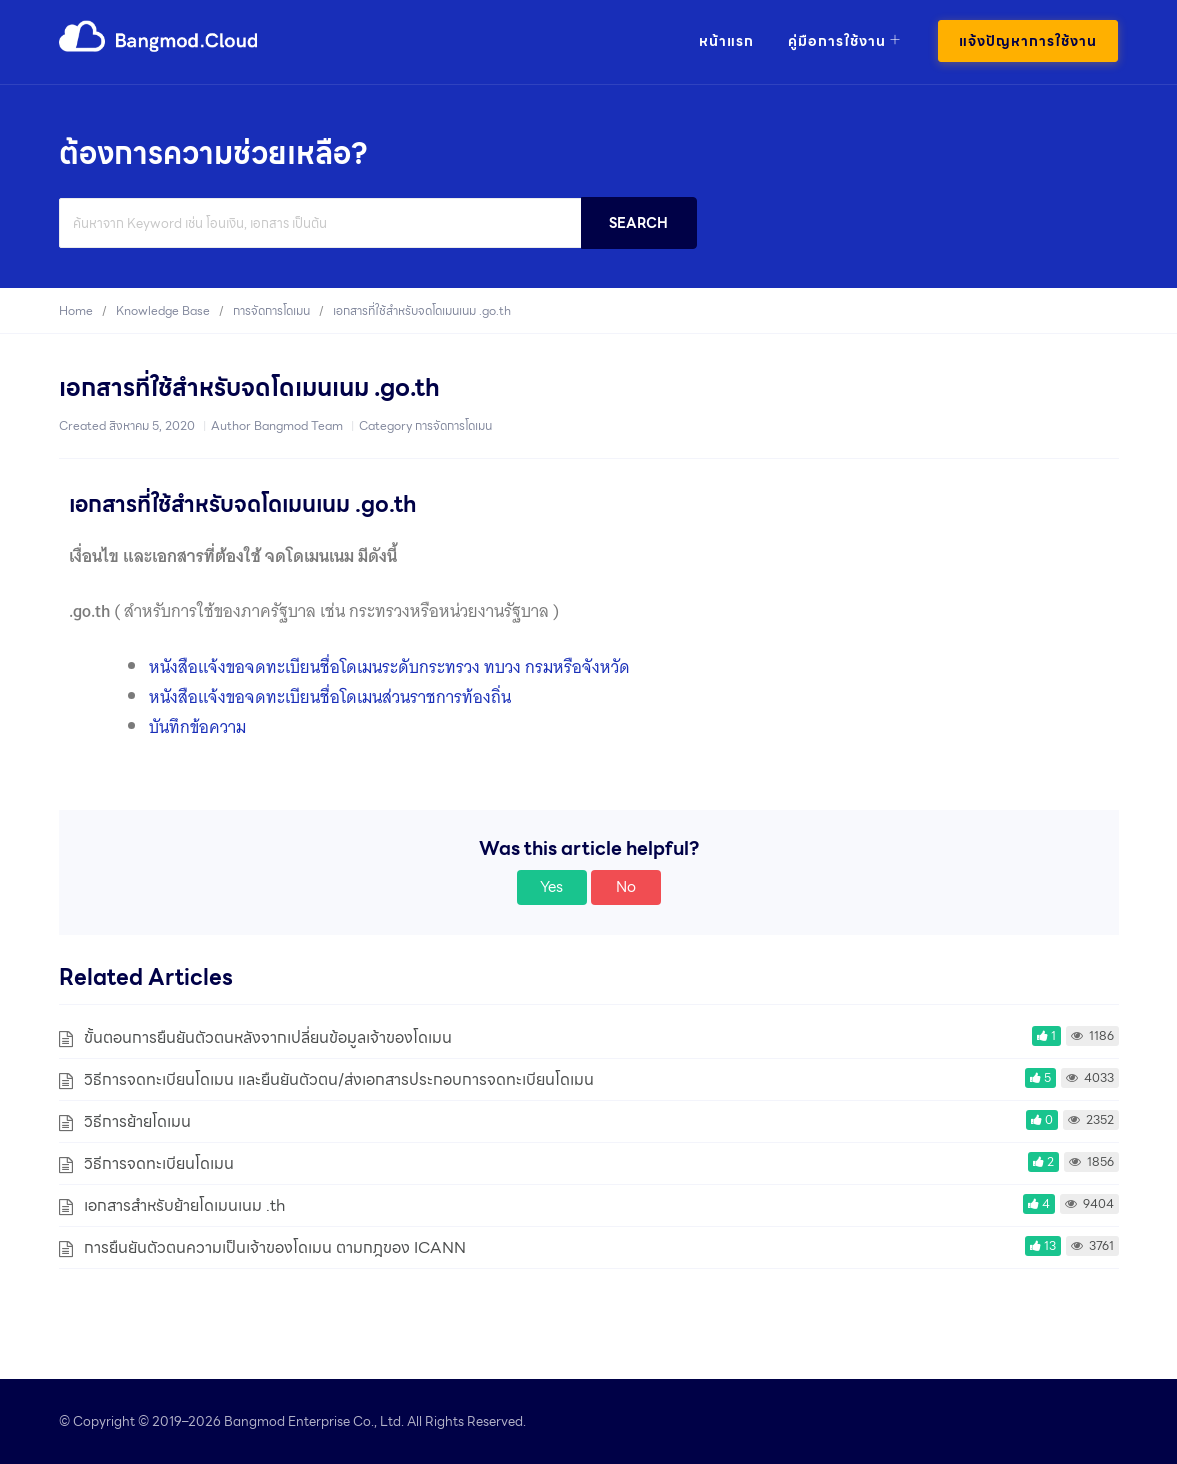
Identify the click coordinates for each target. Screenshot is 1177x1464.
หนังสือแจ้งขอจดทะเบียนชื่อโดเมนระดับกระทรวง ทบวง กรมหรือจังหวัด (389, 667)
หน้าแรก (726, 41)
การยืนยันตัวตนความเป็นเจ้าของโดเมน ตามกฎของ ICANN (275, 1247)
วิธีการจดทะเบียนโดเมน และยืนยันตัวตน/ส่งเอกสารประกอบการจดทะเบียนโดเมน (339, 1079)
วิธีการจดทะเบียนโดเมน (159, 1163)
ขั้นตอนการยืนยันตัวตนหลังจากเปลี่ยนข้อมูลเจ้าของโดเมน (268, 1037)
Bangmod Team (298, 425)
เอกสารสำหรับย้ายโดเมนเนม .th (184, 1205)
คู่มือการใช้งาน (837, 41)
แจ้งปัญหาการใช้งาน (1028, 41)
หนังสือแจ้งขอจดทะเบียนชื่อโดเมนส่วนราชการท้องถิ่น (330, 697)
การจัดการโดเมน (453, 425)
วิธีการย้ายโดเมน (137, 1121)
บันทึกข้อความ (197, 727)
